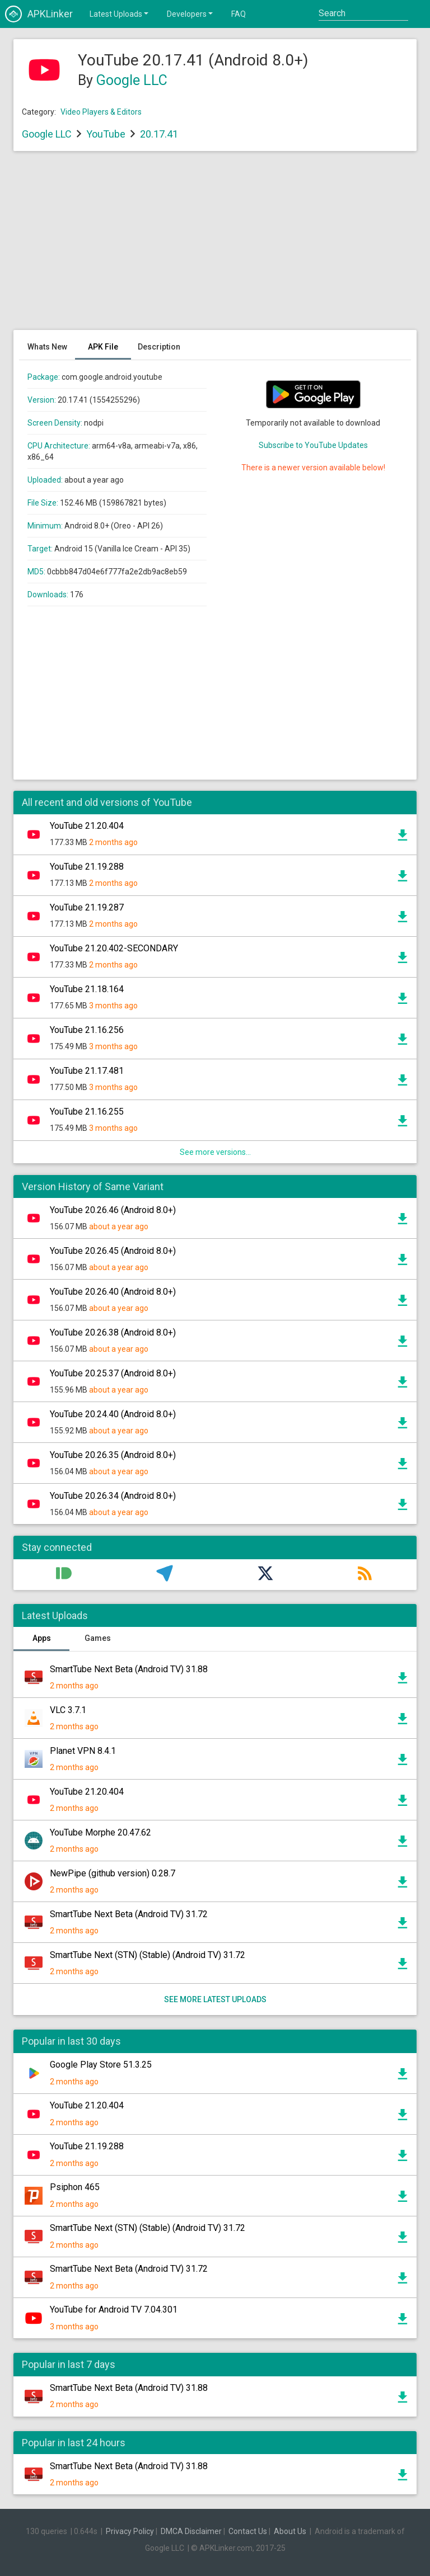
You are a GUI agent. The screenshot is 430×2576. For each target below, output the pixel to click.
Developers (190, 13)
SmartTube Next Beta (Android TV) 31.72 (129, 1914)
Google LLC (131, 80)
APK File (103, 346)
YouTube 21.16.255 (87, 1111)
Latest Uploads (120, 13)
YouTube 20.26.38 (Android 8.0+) (113, 1332)
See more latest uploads (215, 1999)
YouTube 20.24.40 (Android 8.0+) (113, 1414)
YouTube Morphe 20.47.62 (100, 1832)
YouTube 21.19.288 (87, 866)
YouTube (105, 134)
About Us (290, 2531)
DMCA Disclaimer (191, 2531)
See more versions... (215, 1152)
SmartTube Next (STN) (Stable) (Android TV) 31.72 (147, 1955)
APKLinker (39, 14)
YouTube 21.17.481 (87, 1070)
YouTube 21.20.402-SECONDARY (114, 948)
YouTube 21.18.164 (87, 989)
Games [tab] (98, 1638)
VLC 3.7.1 (68, 1710)
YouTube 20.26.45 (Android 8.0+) (113, 1250)
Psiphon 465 (75, 2187)
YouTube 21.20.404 (87, 825)
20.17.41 (159, 134)
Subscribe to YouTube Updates (313, 445)
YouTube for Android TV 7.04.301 (113, 2309)
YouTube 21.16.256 (87, 1030)
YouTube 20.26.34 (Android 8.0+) (113, 1495)
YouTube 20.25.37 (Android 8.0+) (113, 1373)
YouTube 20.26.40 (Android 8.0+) (113, 1291)
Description (159, 346)
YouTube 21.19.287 (87, 907)
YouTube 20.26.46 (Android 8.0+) (113, 1210)
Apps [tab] (41, 1638)
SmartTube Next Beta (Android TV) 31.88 (129, 1669)
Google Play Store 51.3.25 (101, 2064)
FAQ (238, 14)
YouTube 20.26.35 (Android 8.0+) (113, 1455)
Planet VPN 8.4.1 (83, 1750)
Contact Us (247, 2531)
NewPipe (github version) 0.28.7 (112, 1873)
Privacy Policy (130, 2531)
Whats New (47, 346)
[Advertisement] (215, 246)
